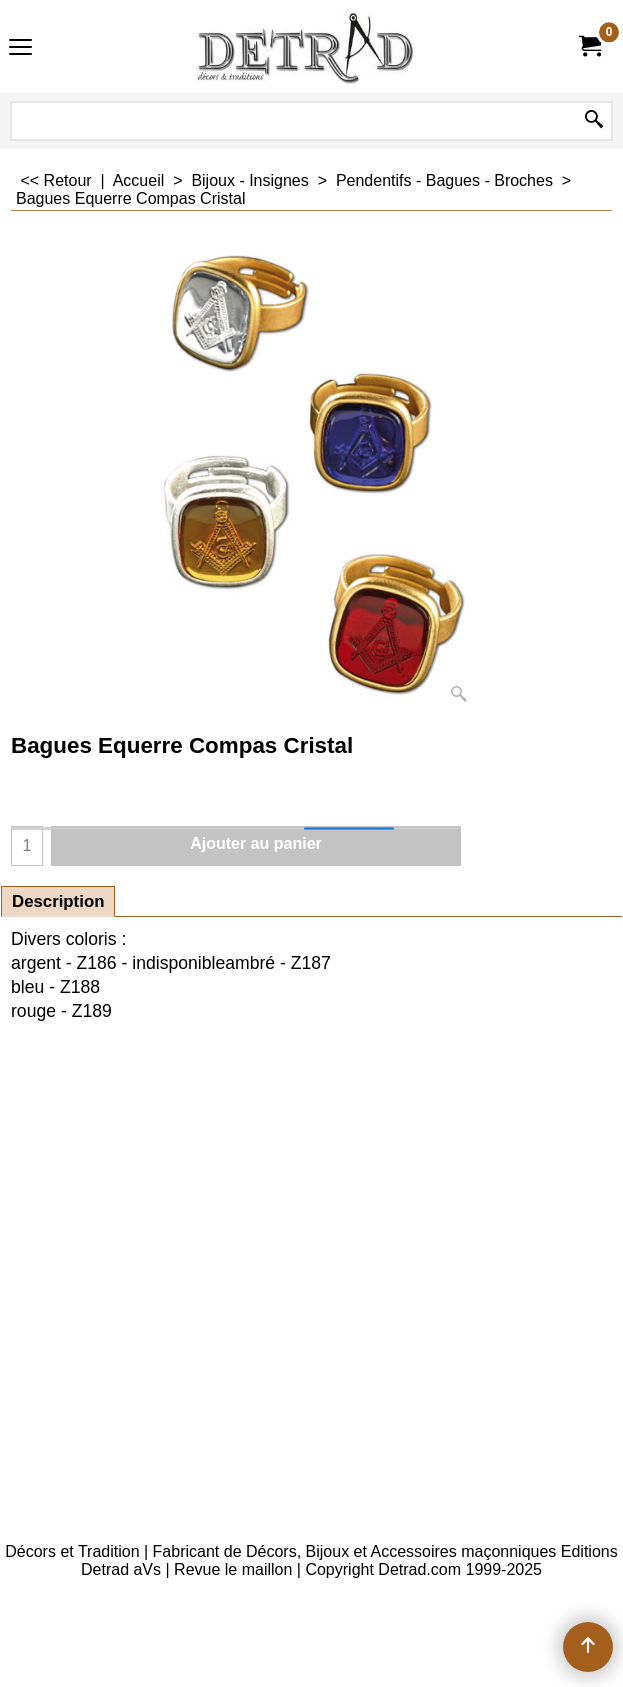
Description (58, 901)
